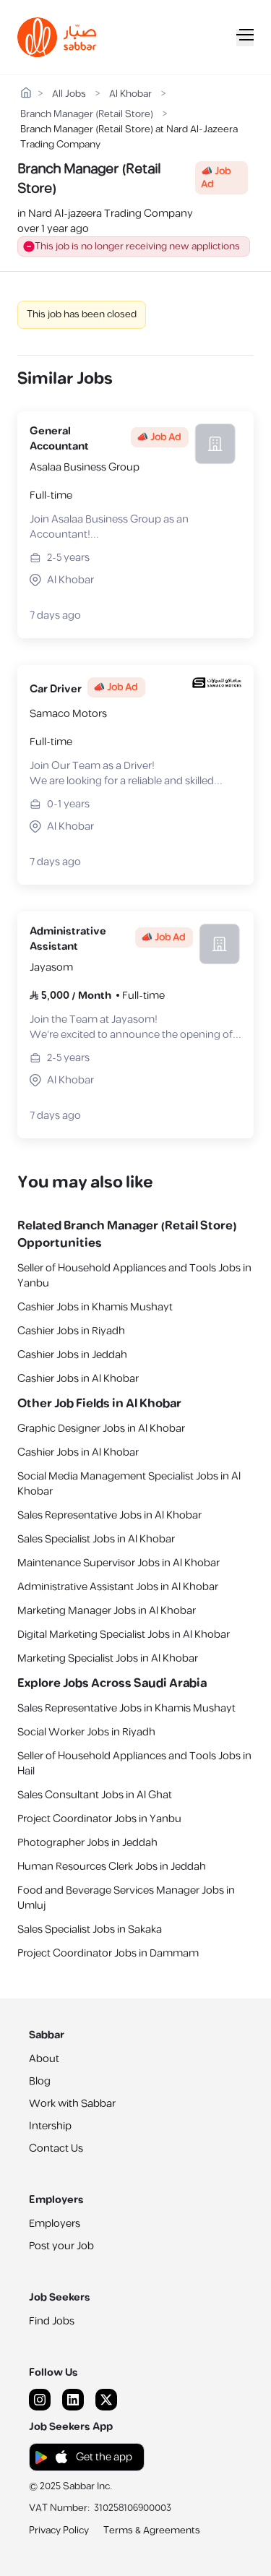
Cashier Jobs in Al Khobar (78, 1378)
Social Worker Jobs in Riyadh (86, 1732)
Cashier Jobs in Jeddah (72, 1355)
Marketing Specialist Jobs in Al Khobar (107, 1658)
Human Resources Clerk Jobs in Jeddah (111, 1866)
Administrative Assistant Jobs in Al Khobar (117, 1587)
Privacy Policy (59, 2530)
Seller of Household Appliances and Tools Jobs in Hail (134, 1763)
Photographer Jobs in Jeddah (87, 1842)
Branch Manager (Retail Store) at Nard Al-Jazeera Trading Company (129, 129)
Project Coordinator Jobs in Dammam (108, 1953)
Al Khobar (130, 94)
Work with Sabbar (72, 2103)
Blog (40, 2081)
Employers (54, 2223)
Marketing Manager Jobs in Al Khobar (106, 1610)
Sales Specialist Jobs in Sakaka (89, 1929)
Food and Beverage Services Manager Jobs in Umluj (126, 1898)
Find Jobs (51, 2321)
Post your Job (61, 2246)
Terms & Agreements (151, 2530)
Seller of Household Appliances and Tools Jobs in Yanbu (134, 1276)
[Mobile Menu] (245, 37)
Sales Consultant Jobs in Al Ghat (94, 1795)
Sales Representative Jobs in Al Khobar (109, 1515)
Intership (50, 2126)
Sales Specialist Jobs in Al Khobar (96, 1539)
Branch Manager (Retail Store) (86, 114)
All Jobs (69, 94)
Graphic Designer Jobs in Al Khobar (101, 1428)
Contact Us (56, 2148)
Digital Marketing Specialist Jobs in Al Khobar (123, 1634)
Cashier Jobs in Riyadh (71, 1331)
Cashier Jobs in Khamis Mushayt (95, 1307)
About (44, 2058)
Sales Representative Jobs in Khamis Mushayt (126, 1708)
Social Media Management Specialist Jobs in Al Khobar (129, 1484)
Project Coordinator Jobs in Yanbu (99, 1819)
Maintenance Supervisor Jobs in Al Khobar (118, 1563)
